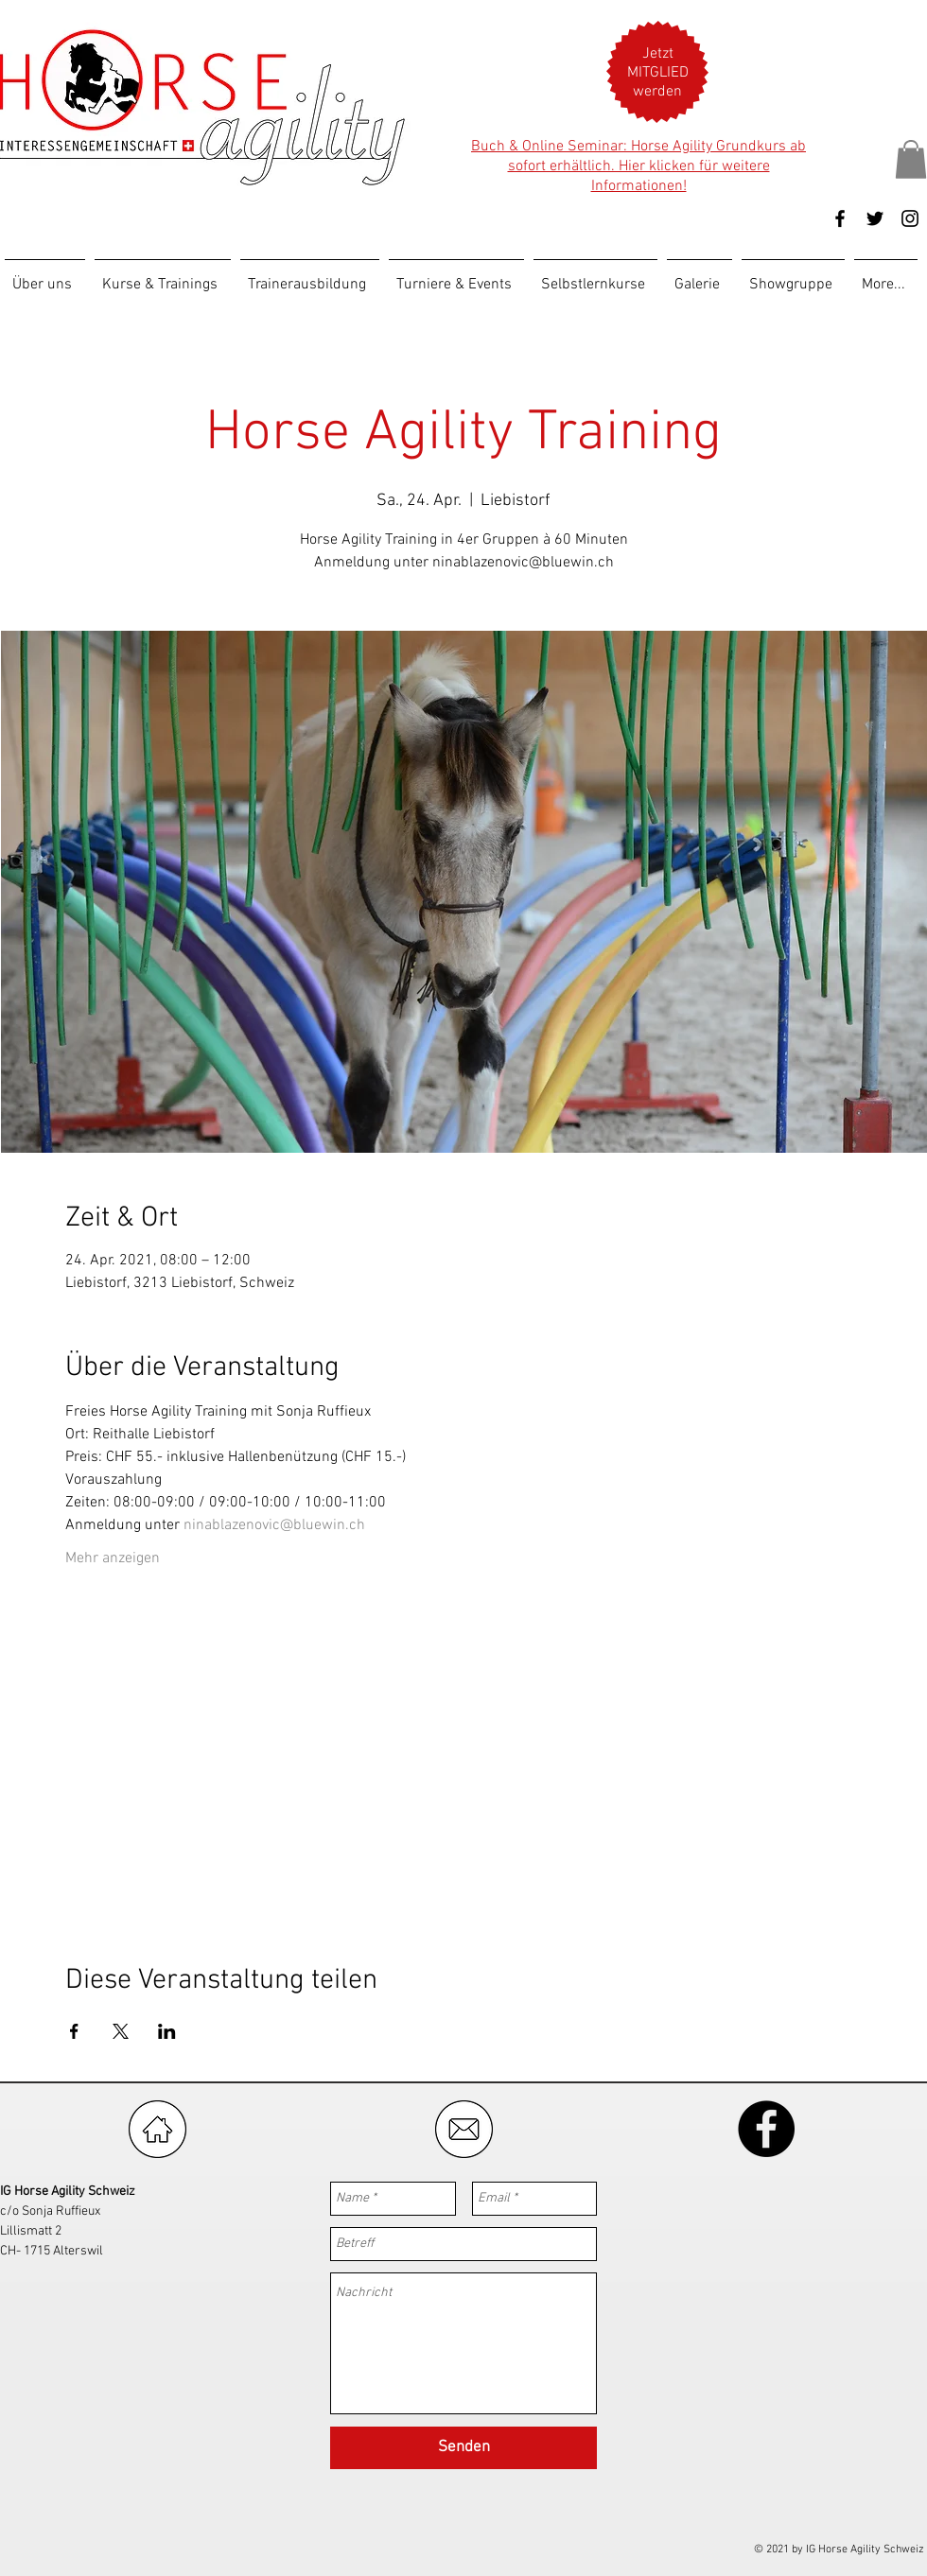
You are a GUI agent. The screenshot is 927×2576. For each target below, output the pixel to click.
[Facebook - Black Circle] (766, 2128)
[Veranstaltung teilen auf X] (121, 2031)
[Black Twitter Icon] (875, 218)
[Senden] (463, 2448)
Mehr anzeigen (112, 1558)
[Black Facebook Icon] (840, 218)
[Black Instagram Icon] (910, 218)
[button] (658, 72)
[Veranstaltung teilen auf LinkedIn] (167, 2031)
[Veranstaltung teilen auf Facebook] (74, 2031)
